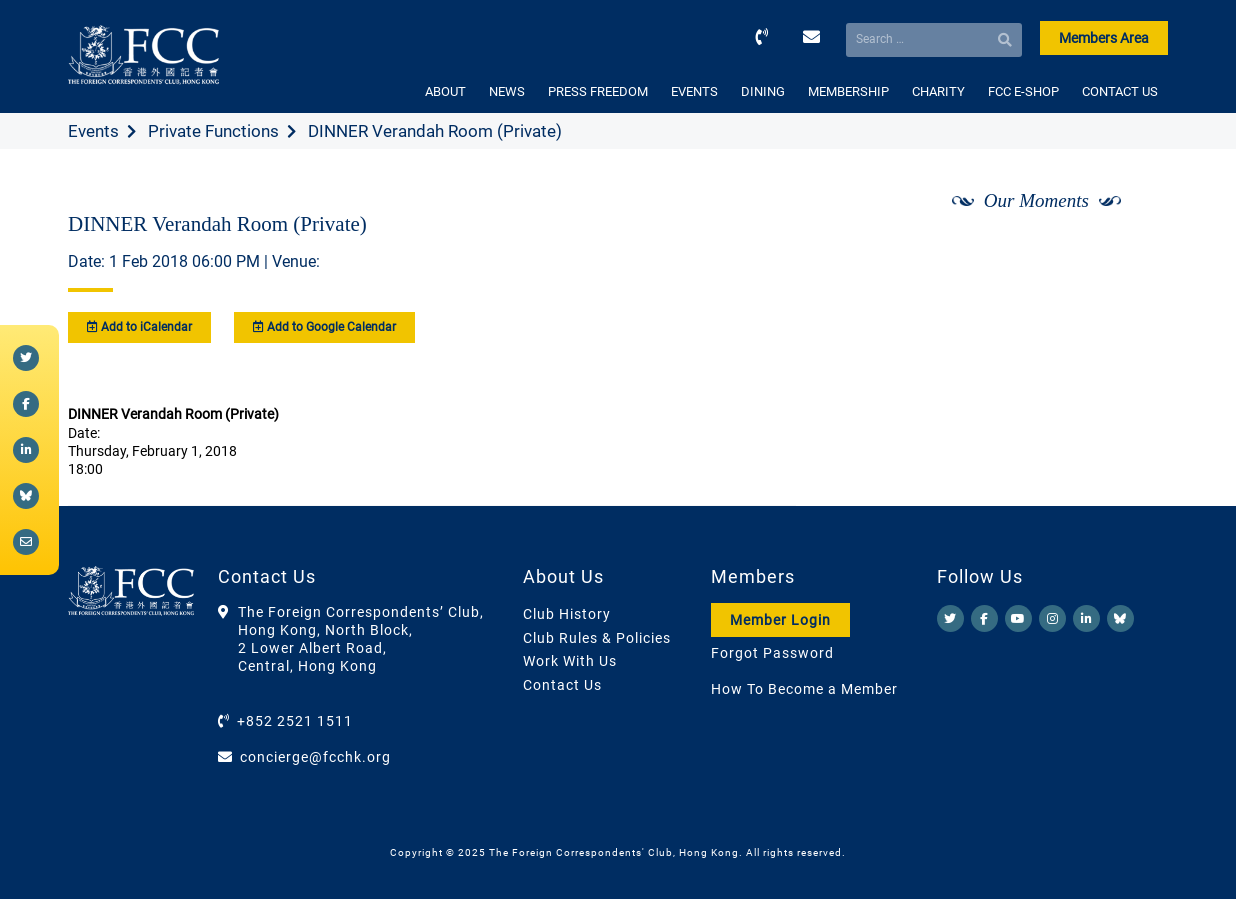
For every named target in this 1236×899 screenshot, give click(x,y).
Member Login (780, 620)
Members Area (1104, 38)
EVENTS (694, 91)
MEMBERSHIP (848, 91)
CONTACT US (1120, 91)
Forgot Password (772, 653)
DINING (763, 91)
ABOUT (445, 91)
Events (93, 131)
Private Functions (213, 131)
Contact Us (562, 685)
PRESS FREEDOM (598, 91)
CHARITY (938, 91)
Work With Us (570, 661)
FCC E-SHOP (1023, 91)
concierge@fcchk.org (315, 757)
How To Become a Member (804, 689)
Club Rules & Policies (597, 638)
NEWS (507, 91)
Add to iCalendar (139, 327)
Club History (567, 614)
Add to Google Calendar (324, 327)
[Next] (1131, 253)
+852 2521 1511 (295, 721)
